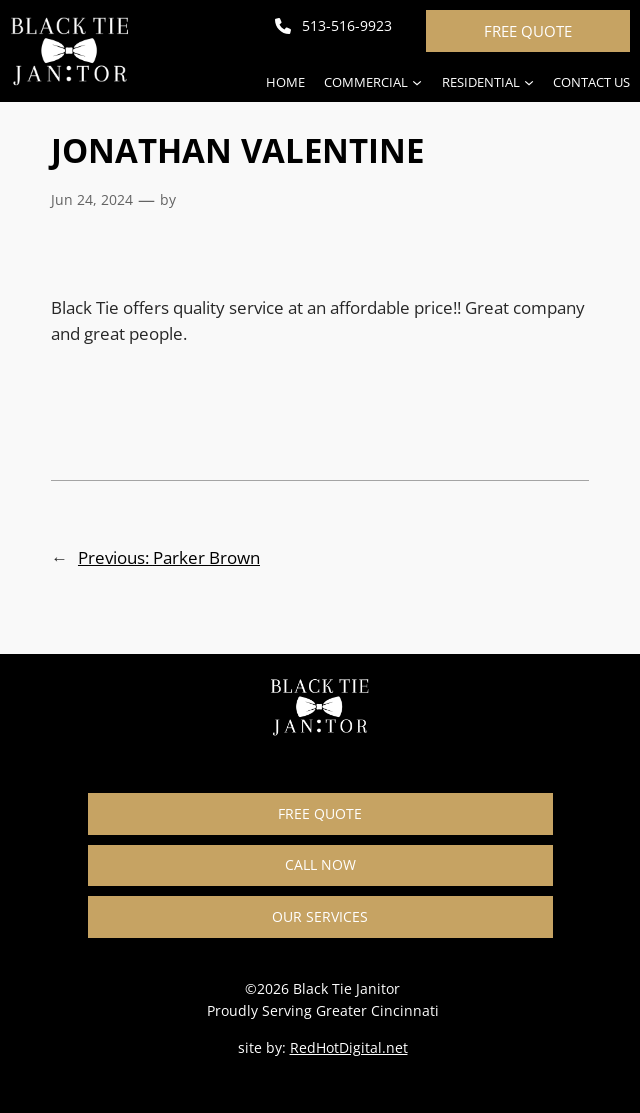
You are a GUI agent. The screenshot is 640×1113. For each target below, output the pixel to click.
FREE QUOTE (528, 31)
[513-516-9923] (333, 26)
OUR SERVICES (320, 916)
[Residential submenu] (529, 82)
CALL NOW (320, 864)
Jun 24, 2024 (92, 199)
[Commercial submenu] (417, 82)
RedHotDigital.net (349, 1047)
